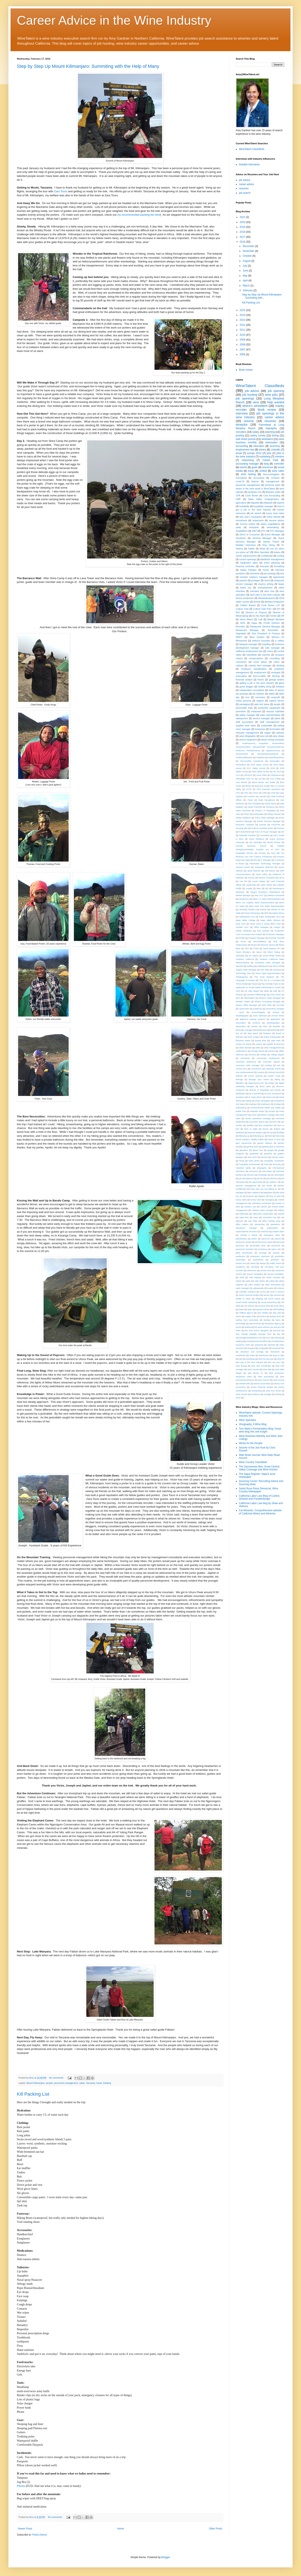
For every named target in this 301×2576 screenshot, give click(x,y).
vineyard (251, 1348)
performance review (264, 1242)
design (271, 1083)
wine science (263, 1380)
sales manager (242, 1288)
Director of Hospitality (265, 810)
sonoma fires (264, 1306)
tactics (263, 1316)
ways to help (278, 1355)
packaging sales (272, 1235)
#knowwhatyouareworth (267, 754)
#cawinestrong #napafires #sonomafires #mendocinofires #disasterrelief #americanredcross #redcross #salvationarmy (260, 747)
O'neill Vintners (271, 623)
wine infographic (247, 736)
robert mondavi (273, 1277)
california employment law (249, 651)
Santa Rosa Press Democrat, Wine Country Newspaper (258, 1490)
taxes (278, 1320)
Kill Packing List (33, 2094)
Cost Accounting (271, 495)
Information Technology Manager (264, 863)
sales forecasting (273, 1284)
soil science (249, 1306)
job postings (270, 573)
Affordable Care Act (245, 779)
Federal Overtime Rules (262, 828)
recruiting (255, 1267)
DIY (279, 609)
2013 (243, 319)
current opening (255, 1076)
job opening (276, 391)
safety (272, 1281)
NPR (266, 913)
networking (248, 460)
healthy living (264, 686)
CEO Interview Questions (269, 789)
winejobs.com (254, 492)
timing (275, 435)
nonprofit (275, 697)
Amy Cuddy (275, 779)
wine (256, 402)
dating (277, 1079)
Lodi (260, 619)
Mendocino (244, 899)
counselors (241, 662)
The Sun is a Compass (270, 980)
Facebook (241, 538)
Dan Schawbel (254, 803)
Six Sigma (253, 955)
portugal (262, 1253)
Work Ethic (267, 1005)
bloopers (267, 1033)
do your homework (272, 1093)
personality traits (244, 708)
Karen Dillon (262, 874)
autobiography (273, 1023)
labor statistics (253, 1192)
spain (241, 1309)
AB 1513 (277, 771)
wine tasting (248, 474)
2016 (243, 241)
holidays (280, 686)
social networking (269, 1302)
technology (240, 1323)
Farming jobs (242, 828)
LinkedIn (275, 449)
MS (266, 888)
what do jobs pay (265, 1359)
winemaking (273, 527)
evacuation (241, 676)
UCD (238, 991)
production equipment (269, 708)
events (243, 467)
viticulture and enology (252, 1352)
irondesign (262, 1175)
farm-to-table (259, 676)
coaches (266, 654)
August (247, 260)
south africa (279, 1306)
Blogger (165, 2557)
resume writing (265, 584)
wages (267, 732)
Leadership (251, 885)
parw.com (265, 1238)
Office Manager (261, 927)
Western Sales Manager (270, 998)
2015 (243, 310)
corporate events (273, 1069)
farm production (265, 1125)
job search (244, 192)
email (239, 453)
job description (277, 1175)
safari (82, 2083)
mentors (279, 456)
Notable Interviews (249, 164)
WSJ (238, 998)
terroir (238, 1327)
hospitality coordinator (274, 1161)
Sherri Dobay (273, 952)
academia (257, 1008)
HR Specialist (255, 842)
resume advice (276, 520)
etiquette (254, 502)
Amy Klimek (241, 782)
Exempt (262, 824)
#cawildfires (242, 531)
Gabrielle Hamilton (247, 835)
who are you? (274, 1362)
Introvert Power (243, 867)
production (240, 1256)
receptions (240, 1267)
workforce (255, 1394)
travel (99, 2083)
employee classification (253, 669)
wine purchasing (266, 1376)
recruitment (241, 520)
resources (267, 467)
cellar (257, 1047)
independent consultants (251, 690)
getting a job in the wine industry (257, 683)
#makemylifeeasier (244, 757)
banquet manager (248, 644)
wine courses (253, 1369)
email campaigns (262, 1101)
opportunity (278, 577)
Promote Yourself (276, 938)
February (248, 290)
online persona (243, 700)
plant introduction (244, 1253)
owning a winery (248, 1235)
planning (270, 431)
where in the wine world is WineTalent (255, 488)
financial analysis (255, 1132)
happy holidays (248, 570)
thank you (245, 587)
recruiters (241, 431)
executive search (257, 1122)
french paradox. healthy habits (250, 1139)
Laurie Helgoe (258, 881)
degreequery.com (256, 1083)
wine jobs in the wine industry (265, 594)
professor (275, 1260)
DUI (238, 612)
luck (282, 573)
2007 (243, 349)
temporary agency (273, 1323)
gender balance (264, 1143)
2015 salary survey (260, 764)
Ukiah (266, 991)
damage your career (259, 1079)
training (277, 1337)
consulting (274, 658)
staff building (278, 1309)
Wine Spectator (261, 552)
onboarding (259, 1224)
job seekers (258, 693)
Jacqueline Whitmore (264, 867)
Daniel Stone (270, 803)
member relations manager (254, 577)
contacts (275, 478)
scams (270, 1288)
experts (280, 502)
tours (268, 1337)
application (275, 1019)
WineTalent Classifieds (251, 149)
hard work (252, 1157)
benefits (276, 1026)
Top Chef (265, 984)
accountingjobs (258, 1012)
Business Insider (262, 786)
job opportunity (255, 1182)
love (247, 697)
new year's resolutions (250, 517)
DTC (263, 531)
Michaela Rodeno (247, 909)
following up (244, 1136)
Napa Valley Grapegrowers (263, 499)
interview (242, 413)
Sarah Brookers (243, 952)
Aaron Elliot (261, 775)
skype (281, 584)
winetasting (257, 1391)
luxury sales (241, 1199)
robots (238, 1281)
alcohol (276, 1012)
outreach (264, 1231)
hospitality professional (249, 1164)
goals (255, 467)
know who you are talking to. (263, 1189)
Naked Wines (278, 913)
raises (253, 1263)
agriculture (241, 502)
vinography (263, 1348)
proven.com (241, 1263)
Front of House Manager (266, 832)
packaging (244, 704)
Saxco (259, 952)
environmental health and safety (266, 1107)
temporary (260, 729)
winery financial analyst (262, 1387)
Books (248, 786)
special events (262, 1309)
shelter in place (243, 1298)
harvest (264, 1157)
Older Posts (215, 2528)
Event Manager (272, 534)
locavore (250, 1196)
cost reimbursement (244, 1072)
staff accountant (244, 722)
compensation (256, 658)
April (245, 280)
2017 (243, 236)
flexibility (280, 1132)
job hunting (249, 394)
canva (270, 651)
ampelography (242, 1015)
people (49, 2083)
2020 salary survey (260, 771)
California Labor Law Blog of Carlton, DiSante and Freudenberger (259, 1497)
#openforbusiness (276, 757)
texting (247, 1327)
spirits (277, 718)
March (246, 285)
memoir (263, 1206)
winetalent (267, 439)
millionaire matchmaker (263, 1214)
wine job (264, 736)
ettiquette (268, 502)
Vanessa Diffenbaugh (256, 994)
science (280, 1288)
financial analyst (244, 679)
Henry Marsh (246, 619)
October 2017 (242, 927)
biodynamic (261, 1030)
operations (275, 1224)
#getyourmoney (273, 750)
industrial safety (243, 1168)
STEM (256, 948)
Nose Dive (240, 924)
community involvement (268, 1058)
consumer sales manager (248, 1065)
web (240, 1359)
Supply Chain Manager (246, 970)
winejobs (242, 424)
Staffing (250, 966)
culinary (240, 665)
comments (245, 1058)
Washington (249, 998)
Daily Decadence (266, 800)
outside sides (278, 1231)
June (246, 270)
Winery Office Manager (246, 1005)
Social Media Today (271, 955)
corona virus (241, 1069)
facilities (250, 1125)
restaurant (256, 711)
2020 (243, 222)
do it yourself (255, 1093)
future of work (274, 1139)
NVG (242, 623)
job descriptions (246, 1178)
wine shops (278, 736)
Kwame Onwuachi (266, 877)
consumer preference (246, 1062)
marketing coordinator (261, 1203)
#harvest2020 (242, 754)
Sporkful (239, 966)
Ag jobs (262, 779)
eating (248, 1101)
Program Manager (256, 938)
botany (277, 552)
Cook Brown (251, 495)
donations (240, 1097)
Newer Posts (25, 2528)
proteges (255, 580)
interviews (255, 573)
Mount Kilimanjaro (36, 2083)
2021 (243, 217)
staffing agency (246, 1313)
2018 (243, 231)
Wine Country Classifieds (253, 1462)
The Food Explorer (264, 977)
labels (272, 693)
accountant (258, 478)
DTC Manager (277, 531)
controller (279, 463)
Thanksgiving (242, 977)
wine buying (241, 1366)
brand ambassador (272, 1037)
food (270, 1136)
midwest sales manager (263, 1210)
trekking (107, 2083)
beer (265, 1026)
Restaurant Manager (247, 630)
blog (266, 463)
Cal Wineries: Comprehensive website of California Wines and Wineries (260, 1512)
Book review (246, 369)
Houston (262, 853)
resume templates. (275, 1274)
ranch (267, 580)
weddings (250, 1359)
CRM (264, 793)
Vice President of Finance (266, 633)
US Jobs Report (251, 991)
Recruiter (240, 626)
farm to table (250, 1129)
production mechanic (260, 1256)
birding (273, 1030)
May (245, 275)
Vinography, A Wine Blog (252, 1424)
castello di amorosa (275, 1044)
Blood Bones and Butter (263, 782)
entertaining (241, 1107)
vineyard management (247, 732)
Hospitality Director (244, 853)
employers (265, 1104)
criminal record (274, 1072)
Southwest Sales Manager (267, 962)
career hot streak (243, 1044)
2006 (243, 354)
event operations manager (263, 1115)
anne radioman (260, 1015)
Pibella (21, 2486)
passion (243, 580)
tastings (267, 1320)
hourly (266, 570)
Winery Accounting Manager (267, 1001)
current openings (247, 559)
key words (267, 1185)
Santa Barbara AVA (272, 948)
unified (263, 470)
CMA (246, 793)
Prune (243, 941)
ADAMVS (248, 775)
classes (271, 1051)
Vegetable (241, 633)
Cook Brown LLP (270, 605)
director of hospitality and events (265, 1090)
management (272, 481)
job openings (245, 398)
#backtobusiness (266, 598)
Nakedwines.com (246, 916)
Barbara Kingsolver (274, 601)
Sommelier (273, 630)
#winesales (275, 761)
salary (255, 431)
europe (272, 1111)
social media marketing (246, 1302)
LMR (238, 499)
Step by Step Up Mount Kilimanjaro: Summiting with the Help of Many (88, 66)
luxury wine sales (275, 513)
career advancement (246, 555)
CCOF (249, 789)
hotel (266, 1164)
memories (260, 697)
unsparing (258, 1345)
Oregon (277, 927)
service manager (261, 718)
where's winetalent (255, 406)
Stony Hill (277, 966)
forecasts (264, 566)
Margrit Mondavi (275, 619)
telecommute (255, 1323)
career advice (246, 184)
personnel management (66, 2083)
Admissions (276, 775)
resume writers (247, 524)
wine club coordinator (261, 1366)
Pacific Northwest (244, 931)
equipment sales (249, 562)
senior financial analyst (249, 1295)
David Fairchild (255, 807)
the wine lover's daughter (257, 1330)
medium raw (250, 1206)
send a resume (277, 1292)
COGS (255, 793)
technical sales (272, 485)
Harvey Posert (271, 541)
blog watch (253, 1033)
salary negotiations (270, 524)
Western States (243, 1001)
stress (238, 1316)
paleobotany (241, 1238)
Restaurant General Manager (265, 626)
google (270, 1150)
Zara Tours (60, 191)
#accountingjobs (271, 474)
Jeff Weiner (270, 871)
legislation (268, 1192)
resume (249, 421)
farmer (266, 1129)
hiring (241, 1161)
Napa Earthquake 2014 (270, 916)
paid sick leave (261, 704)
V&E (275, 991)
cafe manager (272, 648)
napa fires (244, 1217)
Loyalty (249, 888)
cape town (276, 1040)
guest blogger (246, 686)
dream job (270, 1097)
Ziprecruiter (244, 1008)
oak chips (252, 1221)
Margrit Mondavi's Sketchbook (265, 892)
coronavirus (256, 1069)
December (249, 246)
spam (250, 1309)
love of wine (275, 1196)
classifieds (251, 654)
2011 (243, 329)
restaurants (258, 520)
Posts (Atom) (39, 2534)
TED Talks (264, 970)
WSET (239, 637)
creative (260, 1072)
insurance (253, 1171)
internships (267, 1171)
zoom (238, 1397)
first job (269, 1132)
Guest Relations (256, 839)
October (247, 255)
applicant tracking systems (252, 1019)
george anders (276, 679)
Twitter (251, 548)
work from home (273, 1391)
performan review (243, 1242)
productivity (258, 1260)
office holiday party (271, 1221)
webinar (280, 732)
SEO (247, 948)
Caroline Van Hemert (256, 796)
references (251, 1270)
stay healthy (262, 1313)
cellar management (272, 1047)
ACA (238, 775)
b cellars (279, 640)
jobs (269, 453)
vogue (252, 1355)
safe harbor (260, 1281)
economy (275, 446)
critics (277, 662)
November (249, 251)
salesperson (242, 718)
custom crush (274, 1076)
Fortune (280, 828)
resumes (244, 188)
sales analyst (254, 1284)
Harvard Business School (251, 846)
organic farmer (276, 700)
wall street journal (246, 439)
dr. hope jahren (255, 1097)
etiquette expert (257, 1111)
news (255, 1217)
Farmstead (241, 478)
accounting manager (247, 463)
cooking (268, 1065)
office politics (242, 1224)
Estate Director (274, 814)
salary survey (257, 435)
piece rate (276, 1249)
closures (252, 1054)
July (245, 265)
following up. (258, 1136)
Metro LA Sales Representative (267, 899)
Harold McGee (274, 842)
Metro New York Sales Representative (266, 906)
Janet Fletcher (254, 871)
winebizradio (244, 1383)
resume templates (254, 1274)
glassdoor (243, 1150)
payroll (278, 1238)
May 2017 (259, 895)
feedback (240, 1132)
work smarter (242, 1394)
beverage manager (244, 1030)
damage (239, 1079)
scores (263, 1292)
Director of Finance (256, 612)
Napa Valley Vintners (270, 920)
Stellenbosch (263, 966)
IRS (255, 860)
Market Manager (243, 895)
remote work (265, 1270)
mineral (281, 1214)
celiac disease (245, 1047)
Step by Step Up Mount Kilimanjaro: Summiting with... (262, 296)
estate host (241, 1111)
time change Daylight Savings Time (253, 1334)
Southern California (245, 959)
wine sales (278, 470)
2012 (243, 324)
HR (282, 616)
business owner (243, 1040)
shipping (259, 1298)
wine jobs (271, 394)
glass (281, 683)
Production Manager (275, 934)
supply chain (250, 1316)
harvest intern (278, 1157)
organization (272, 1228)
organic (260, 700)
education (258, 446)
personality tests (257, 1245)
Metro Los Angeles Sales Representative (255, 902)
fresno (261, 679)
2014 (243, 315)
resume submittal (275, 711)
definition (240, 1083)
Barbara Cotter (273, 492)
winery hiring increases (272, 739)
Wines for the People (250, 1443)
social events (274, 1298)
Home (120, 2528)
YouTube (280, 1005)
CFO (238, 793)
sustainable (267, 725)
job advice (244, 180)
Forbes (273, 616)
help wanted (275, 402)
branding (266, 644)
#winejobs (271, 428)
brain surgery (254, 1037)
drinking (280, 665)
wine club (269, 591)
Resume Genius (268, 945)
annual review (277, 1015)
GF (282, 832)
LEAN (281, 877)
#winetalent (241, 764)
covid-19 (240, 481)
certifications (241, 1051)
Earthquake (258, 814)
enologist (275, 672)
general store (252, 1146)
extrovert (273, 1122)
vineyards (254, 527)
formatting (279, 566)
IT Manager (266, 860)
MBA (259, 888)
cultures (239, 1076)
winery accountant (262, 1383)
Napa (254, 623)
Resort (254, 945)
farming (276, 676)
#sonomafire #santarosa (251, 761)
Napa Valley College (245, 920)
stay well (277, 1313)
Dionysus (270, 807)
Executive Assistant (245, 824)
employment (260, 672)
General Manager (261, 538)
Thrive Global (242, 984)
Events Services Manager (269, 821)
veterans (271, 1345)
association (241, 1023)
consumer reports (271, 1062)
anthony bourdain (261, 640)
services (277, 1295)
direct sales (265, 1086)
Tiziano (254, 984)
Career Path (270, 460)
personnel (275, 1245)
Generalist (264, 835)
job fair (260, 1178)
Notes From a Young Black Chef (265, 924)
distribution (240, 1093)
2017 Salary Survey (255, 768)
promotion (241, 711)
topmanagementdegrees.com (249, 1337)
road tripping (255, 1277)
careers (259, 1044)
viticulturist (275, 1352)
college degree (277, 1054)
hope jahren (254, 1161)
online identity (273, 517)
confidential (267, 555)
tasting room (275, 1316)
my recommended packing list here (138, 214)
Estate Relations (243, 817)
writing (278, 1394)
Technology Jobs (243, 973)
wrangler (268, 1394)
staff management (270, 722)
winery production (245, 598)
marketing (264, 456)
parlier (254, 1238)
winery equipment (248, 739)
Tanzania (90, 2083)
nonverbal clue (269, 1217)
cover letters (260, 662)
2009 (243, 339)
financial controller (245, 566)
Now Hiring (268, 545)
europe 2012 (254, 453)
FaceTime (275, 824)
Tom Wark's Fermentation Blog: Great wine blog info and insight (260, 1430)
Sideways (240, 955)
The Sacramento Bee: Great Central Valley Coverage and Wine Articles (259, 1468)
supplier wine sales (246, 725)
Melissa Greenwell (276, 895)
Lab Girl (243, 881)
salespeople (258, 1288)
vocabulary (240, 1355)
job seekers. (271, 1182)
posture (276, 1253)
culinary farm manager (259, 665)
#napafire (260, 757)
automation (241, 1026)
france (278, 1136)
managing (269, 1199)
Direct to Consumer (250, 534)
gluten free (258, 1150)
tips (278, 1334)
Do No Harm (259, 616)
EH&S (246, 814)
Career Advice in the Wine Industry (114, 20)
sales (238, 527)
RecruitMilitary (259, 941)
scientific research (247, 1292)
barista (255, 1026)
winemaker (271, 442)
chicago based (257, 1051)
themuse (277, 1330)
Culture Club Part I (262, 609)
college (263, 1054)
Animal (256, 601)
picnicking (262, 1249)
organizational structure (246, 1231)
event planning (272, 562)
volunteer (254, 591)
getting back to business (273, 1146)
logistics (261, 1196)
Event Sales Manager (265, 817)
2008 (243, 344)
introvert (250, 1175)
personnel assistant (245, 1249)
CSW (273, 793)
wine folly (267, 1369)
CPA (238, 495)
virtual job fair (278, 1348)
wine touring (278, 1380)
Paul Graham (263, 931)
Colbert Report (248, 605)
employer (253, 1104)
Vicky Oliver (275, 994)
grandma (268, 1153)
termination (275, 729)
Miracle (263, 909)
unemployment (265, 587)
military (281, 1210)
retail (242, 1277)
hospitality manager (263, 506)
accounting (242, 446)
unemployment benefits (256, 1341)
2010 (243, 334)
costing (280, 555)
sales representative (270, 715)
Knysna (251, 877)
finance (255, 481)
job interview (272, 1178)
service (266, 1295)
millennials (244, 1214)
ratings (263, 1263)
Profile (242, 938)
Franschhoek (244, 832)
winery (262, 449)
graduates (254, 1153)
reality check (275, 1263)
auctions (256, 1023)
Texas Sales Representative (268, 973)
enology (277, 1104)
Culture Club (242, 609)
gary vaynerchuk (244, 1143)
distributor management (272, 559)
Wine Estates (256, 637)
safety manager (247, 715)
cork (278, 1065)
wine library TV (255, 1373)
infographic (262, 1168)
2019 (243, 227)
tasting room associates (247, 1320)
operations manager (246, 1228)
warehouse (264, 1355)
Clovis (250, 800)
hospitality (244, 506)
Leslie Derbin (266, 885)
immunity (277, 1164)
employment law (245, 449)
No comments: (57, 2077)
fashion (277, 1129)
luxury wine (256, 1199)
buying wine (260, 1040)
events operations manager (258, 1118)
